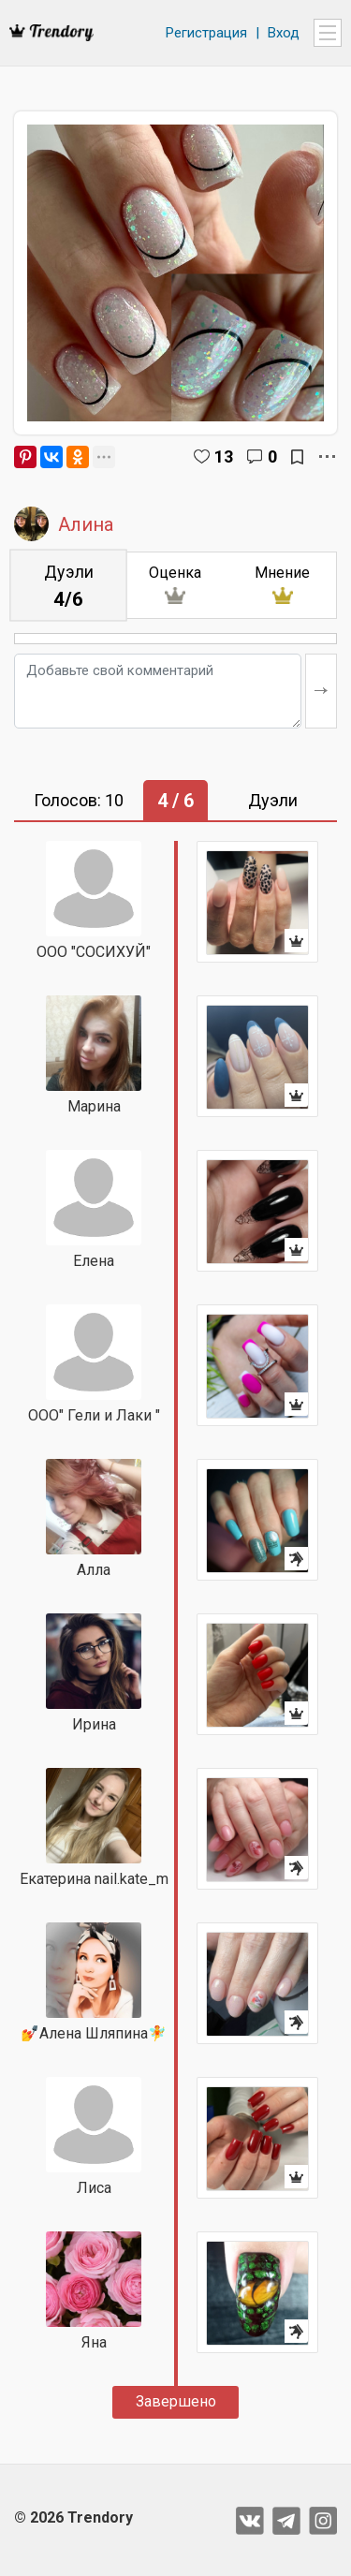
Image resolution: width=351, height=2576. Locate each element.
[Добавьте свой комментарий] (157, 691)
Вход (284, 32)
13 (223, 456)
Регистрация (206, 32)
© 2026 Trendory (73, 2517)
